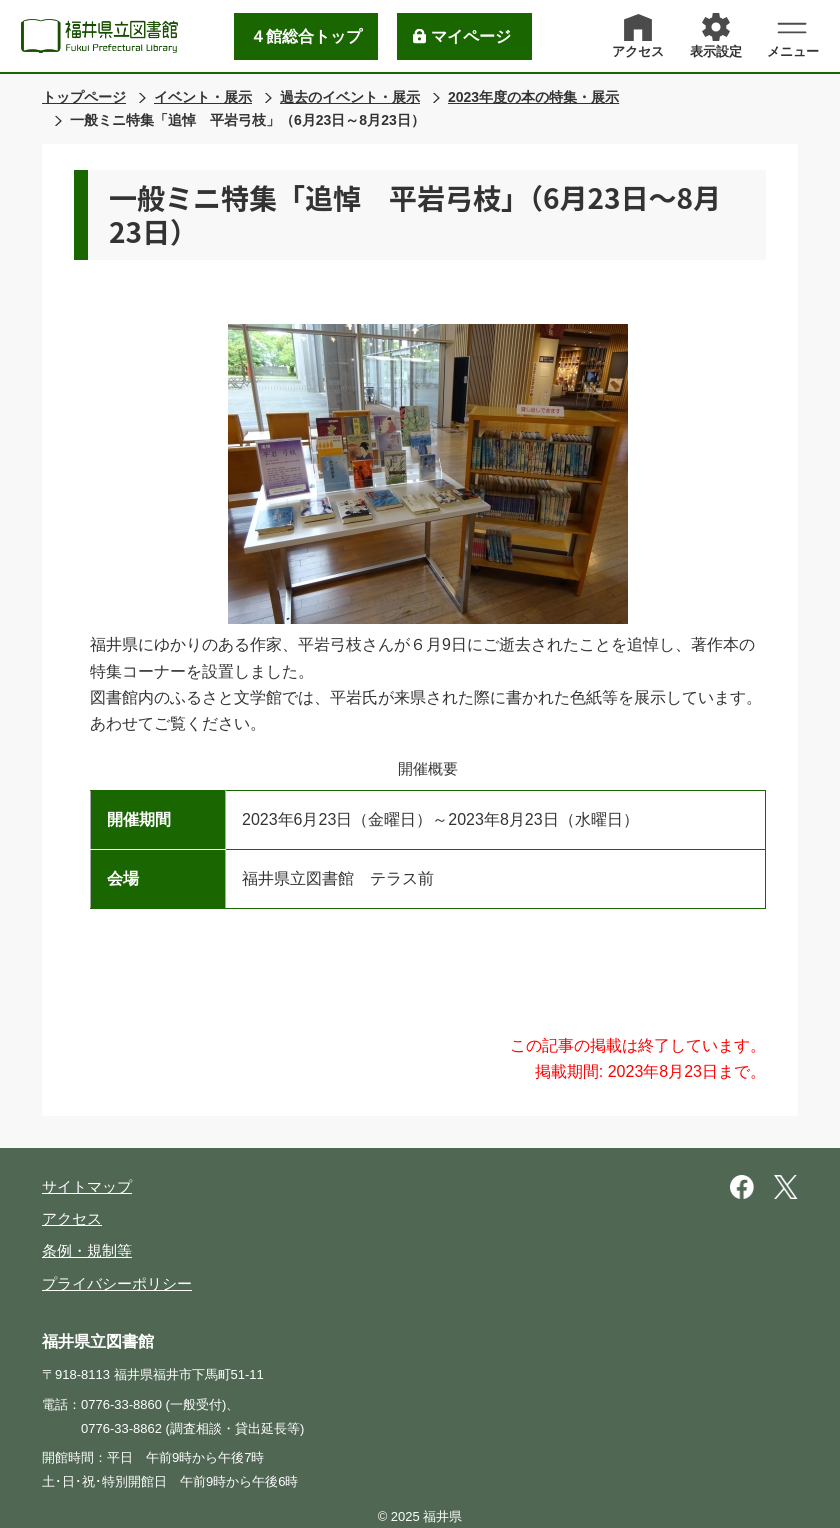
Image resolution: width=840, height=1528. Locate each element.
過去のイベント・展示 (350, 97)
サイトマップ (87, 1186)
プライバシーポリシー (117, 1283)
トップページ (84, 97)
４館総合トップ (306, 36)
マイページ (471, 36)
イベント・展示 (203, 97)
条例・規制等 (87, 1250)
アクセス (72, 1218)
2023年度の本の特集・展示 (533, 97)
